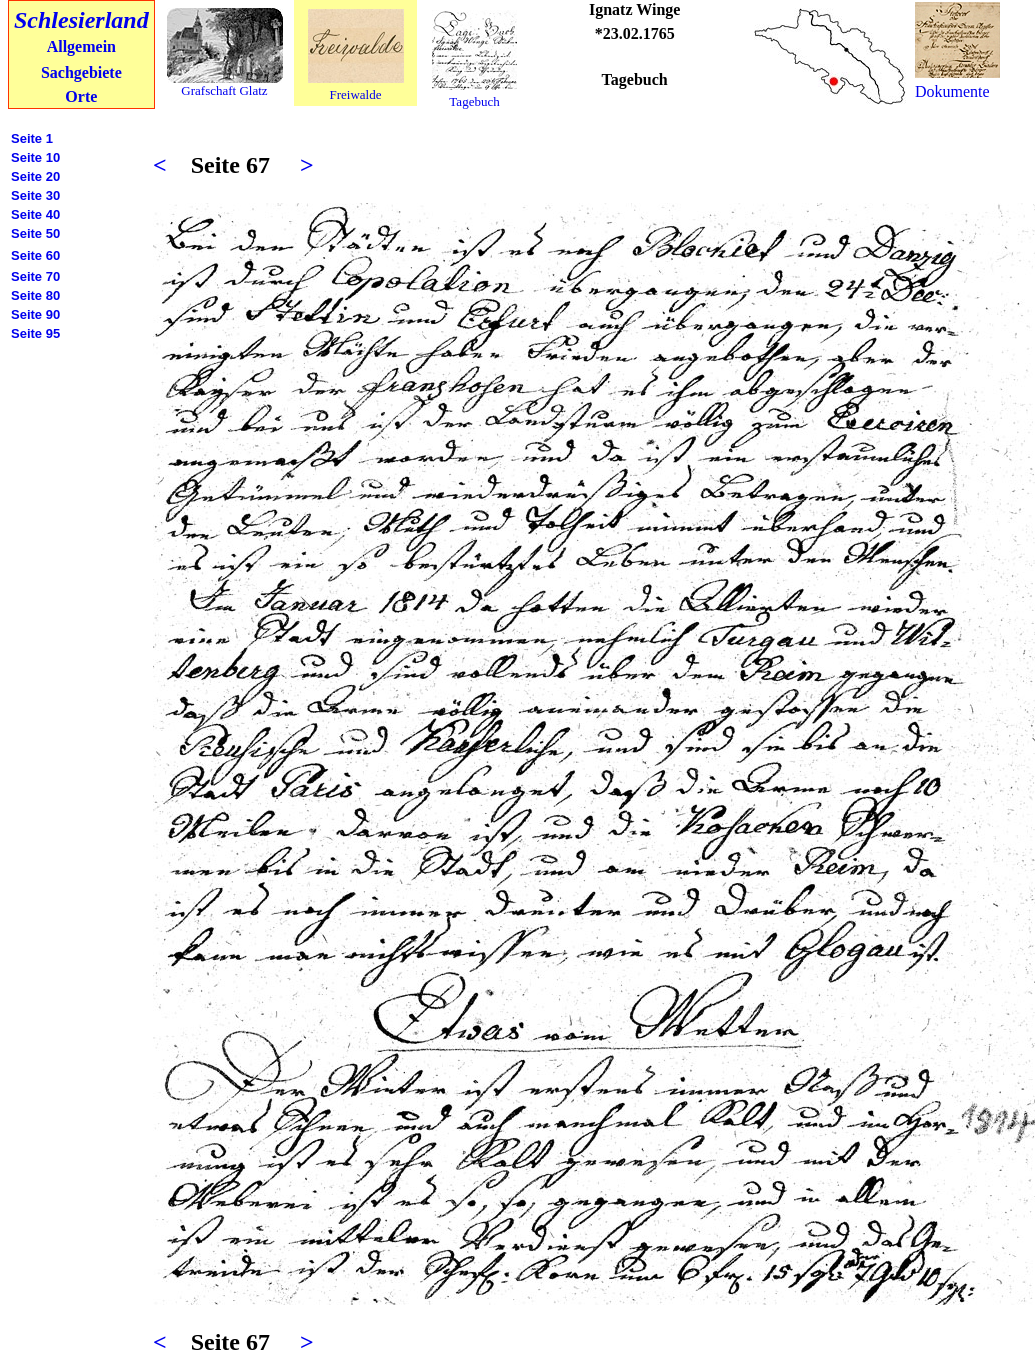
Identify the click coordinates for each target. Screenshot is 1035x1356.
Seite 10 (35, 157)
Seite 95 (35, 333)
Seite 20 (35, 176)
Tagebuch (474, 101)
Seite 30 (35, 195)
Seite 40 (35, 214)
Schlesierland (81, 20)
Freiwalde (356, 94)
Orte (81, 96)
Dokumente (952, 91)
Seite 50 (35, 233)
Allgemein (81, 46)
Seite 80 (35, 295)
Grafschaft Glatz (224, 90)
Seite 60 (35, 255)
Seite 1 (32, 138)
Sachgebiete (81, 72)
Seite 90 (35, 314)
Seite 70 (35, 276)
